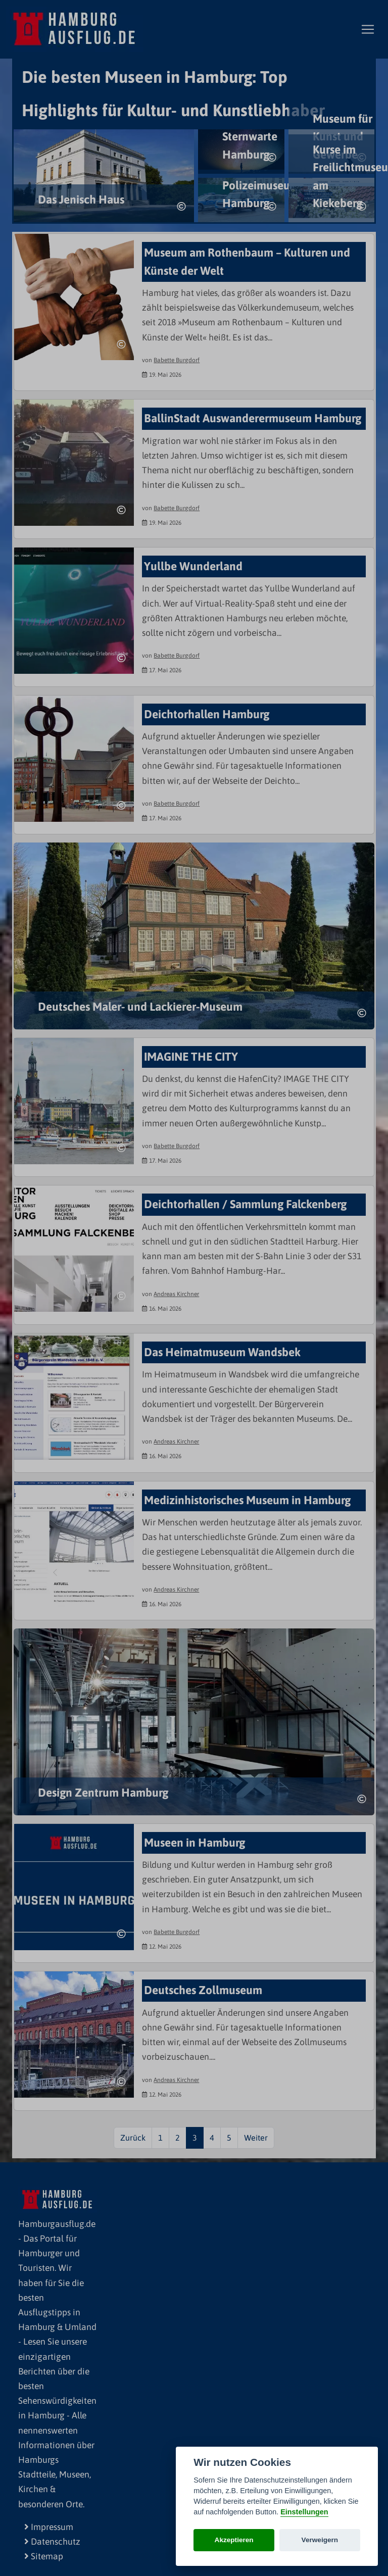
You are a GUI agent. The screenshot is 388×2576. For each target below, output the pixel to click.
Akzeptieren (234, 2540)
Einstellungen (304, 2512)
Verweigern (320, 2540)
